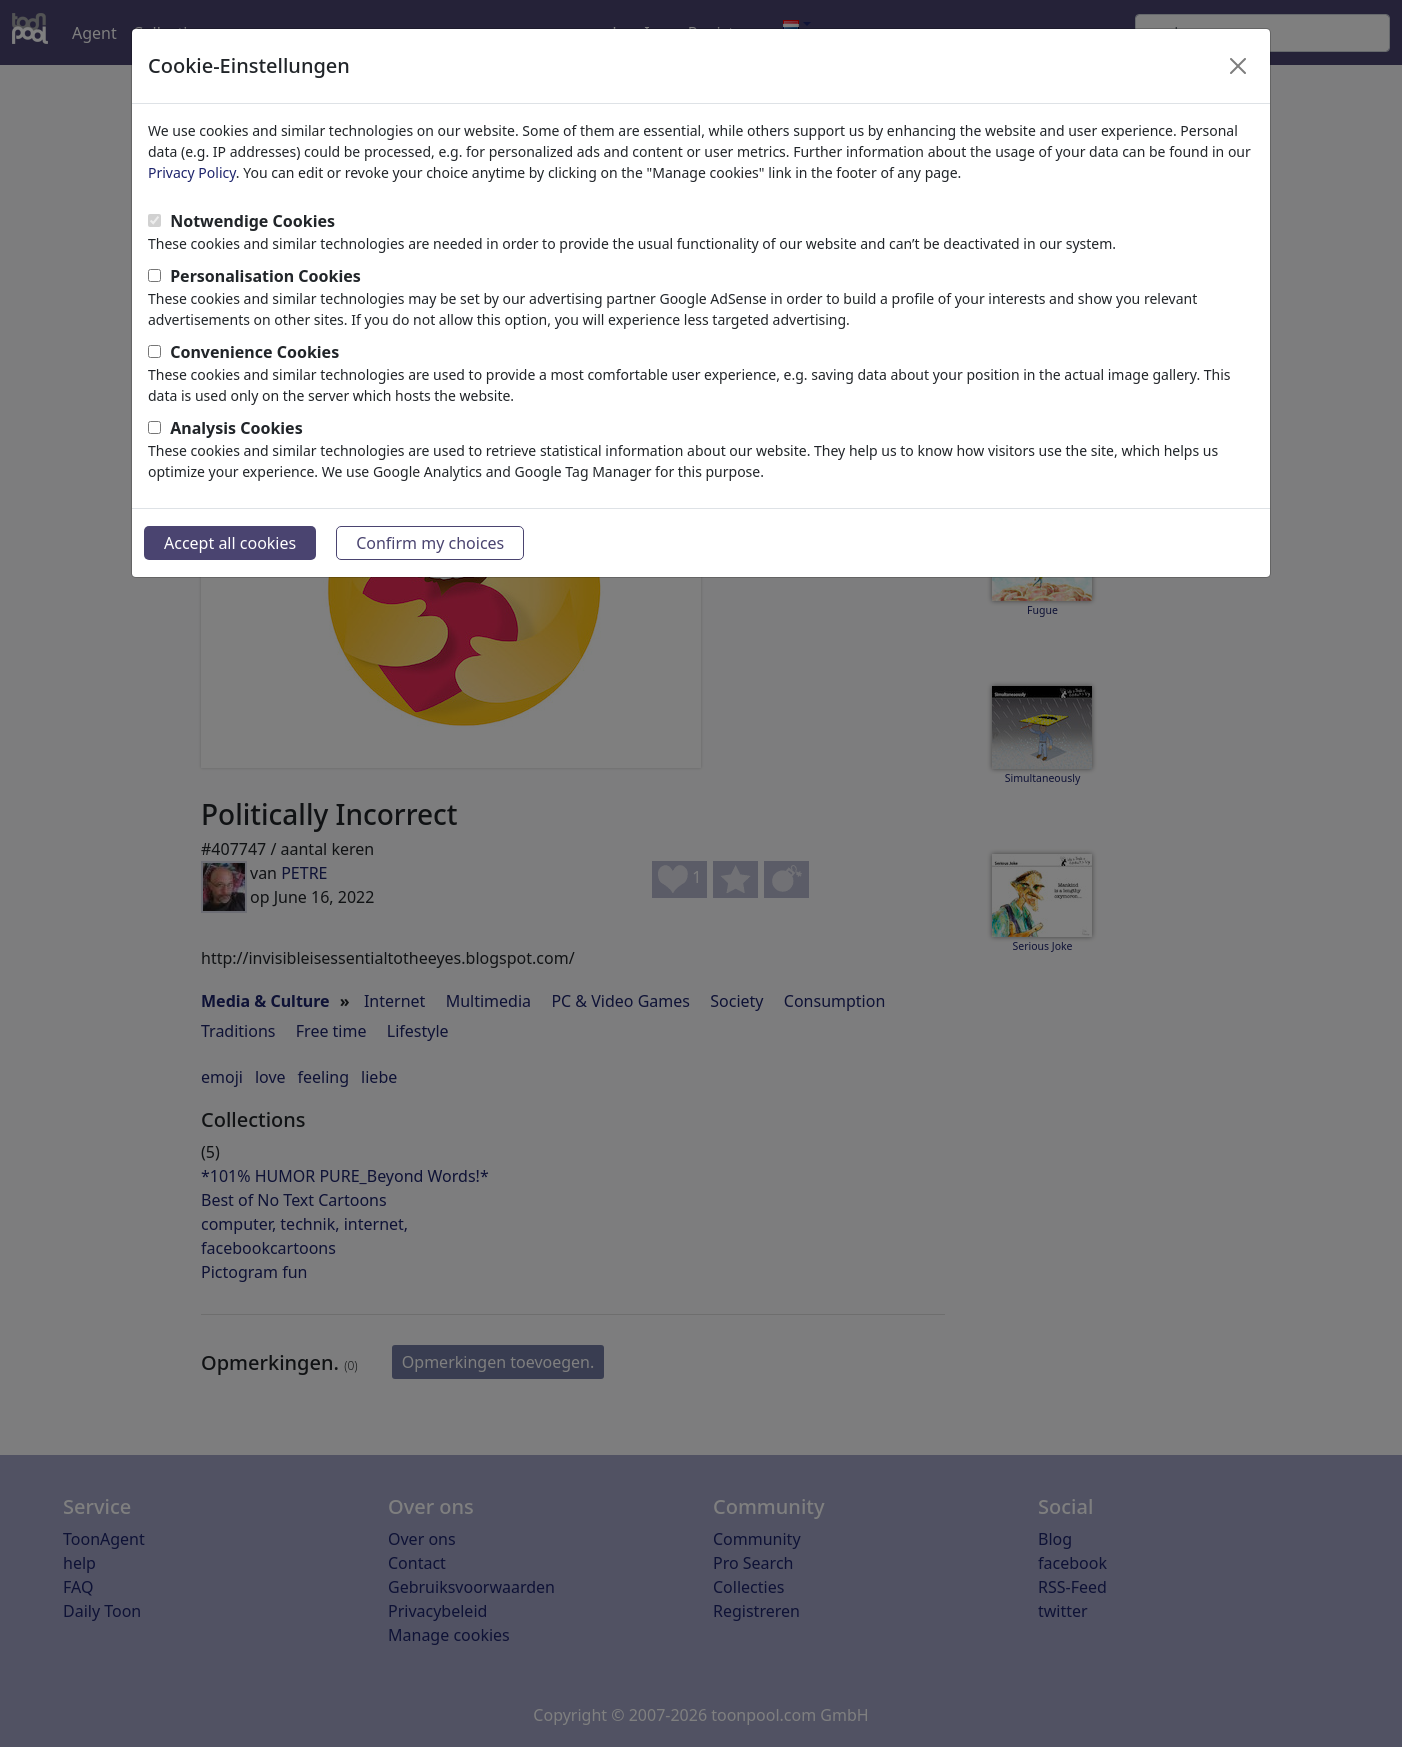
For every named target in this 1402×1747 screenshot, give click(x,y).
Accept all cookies (230, 543)
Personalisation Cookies (265, 276)
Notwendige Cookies (252, 221)
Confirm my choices (430, 543)
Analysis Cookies (236, 428)
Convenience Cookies (254, 352)
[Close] (1238, 66)
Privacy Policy (192, 172)
